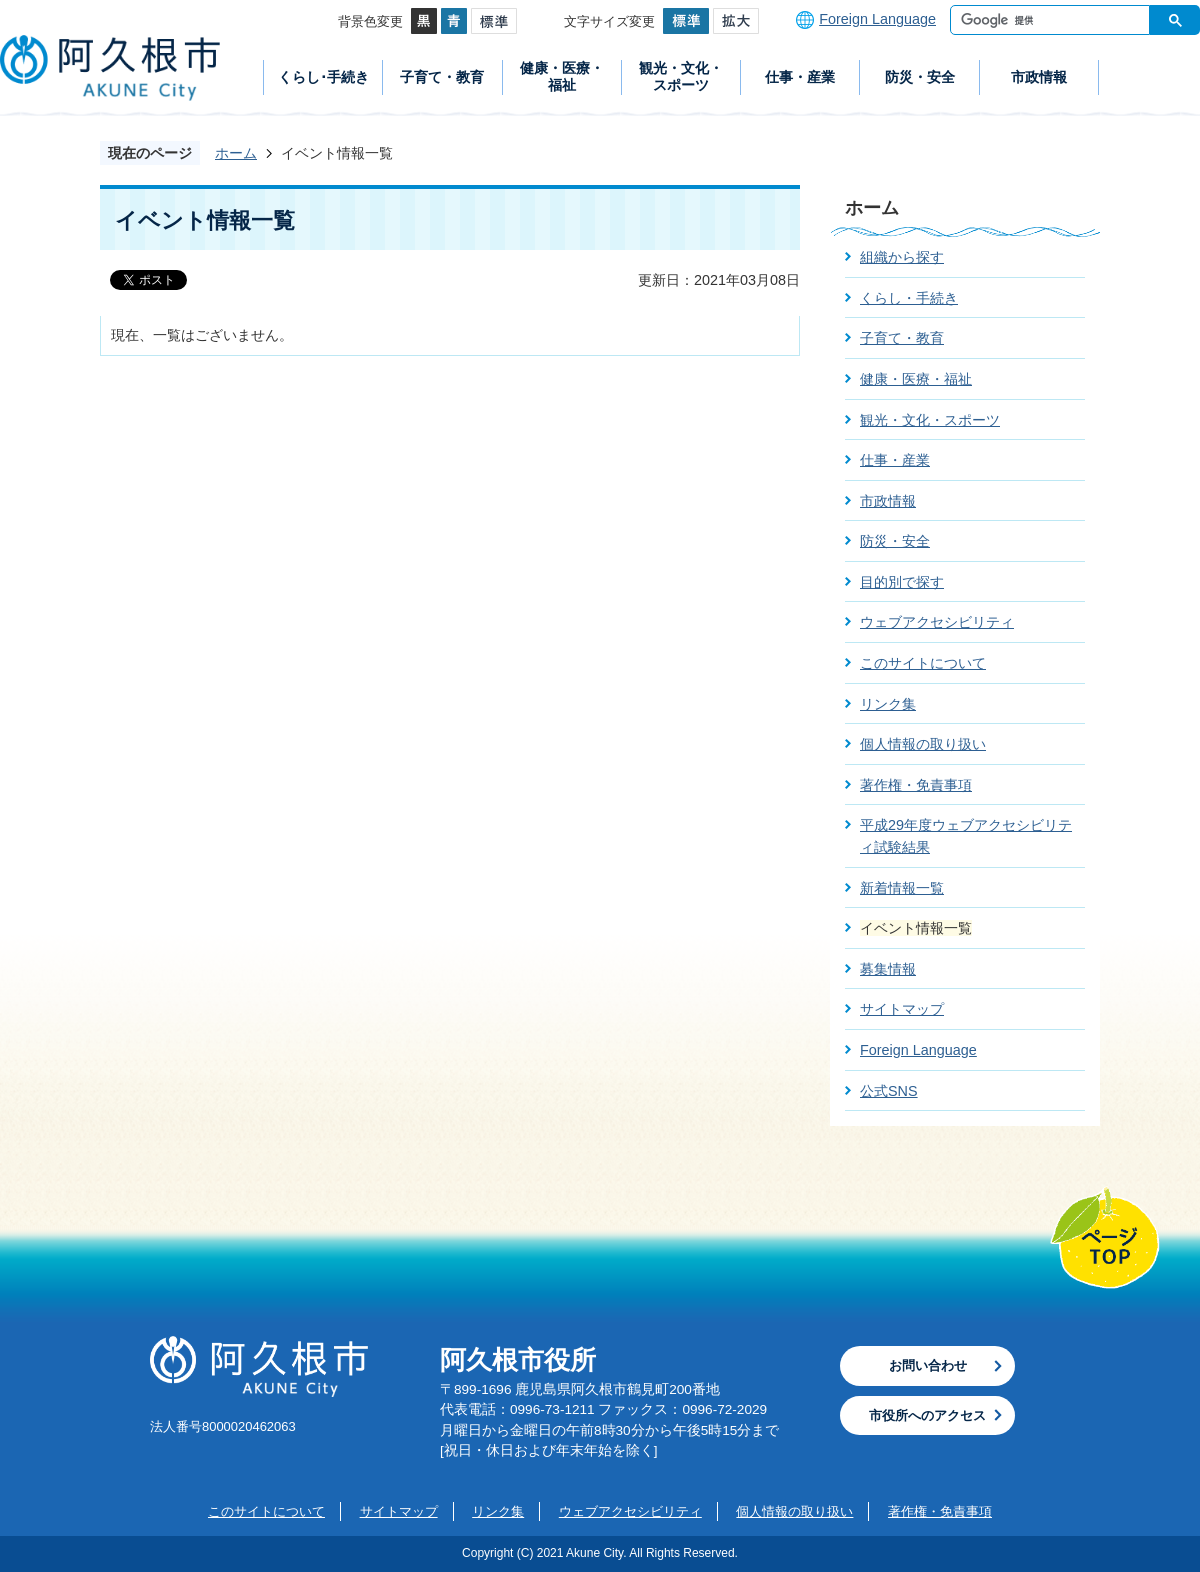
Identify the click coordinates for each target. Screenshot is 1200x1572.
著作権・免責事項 (916, 785)
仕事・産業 (800, 77)
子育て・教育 (442, 77)
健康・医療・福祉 (562, 76)
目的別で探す (902, 582)
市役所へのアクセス (927, 1415)
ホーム (236, 153)
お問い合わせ (928, 1365)
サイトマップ (902, 1009)
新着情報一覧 (902, 888)
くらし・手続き (909, 298)
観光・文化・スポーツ (681, 76)
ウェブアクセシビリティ (937, 622)
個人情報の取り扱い (923, 744)
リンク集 (888, 704)
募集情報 (888, 969)
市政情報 (1039, 77)
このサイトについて (923, 663)
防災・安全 (920, 77)
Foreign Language (877, 19)
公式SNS (889, 1091)
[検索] (1055, 20)
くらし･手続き (323, 77)
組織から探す (902, 257)
